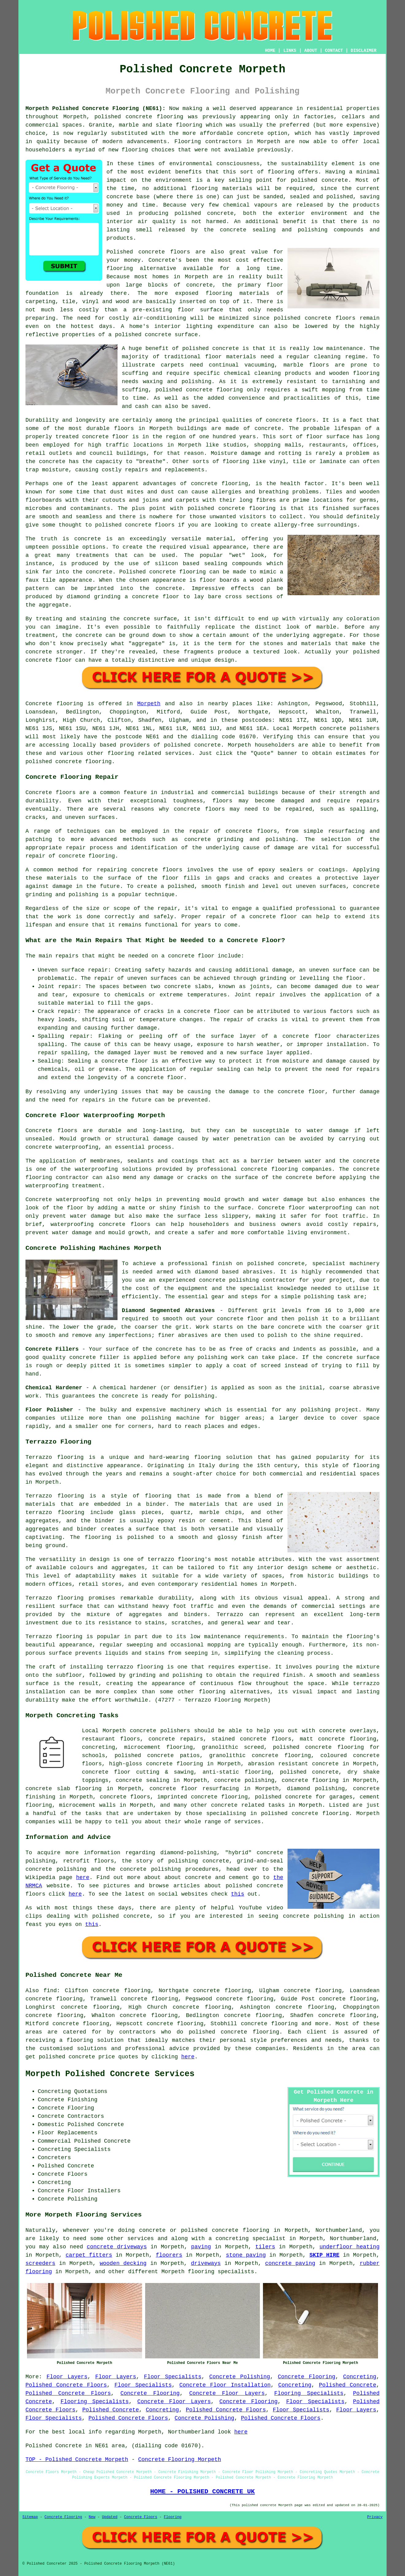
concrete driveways (117, 2247)
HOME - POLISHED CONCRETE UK (202, 2491)
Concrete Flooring (306, 2377)
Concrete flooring (54, 704)
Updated (109, 2517)
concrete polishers (350, 728)
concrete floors (125, 1797)
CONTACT (334, 50)
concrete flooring (250, 2032)
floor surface (200, 310)
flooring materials (222, 188)
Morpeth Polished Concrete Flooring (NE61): (95, 108)
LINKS (289, 50)
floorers (169, 2255)
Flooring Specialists (309, 2393)
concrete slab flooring (63, 1789)
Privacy (375, 2517)
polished (108, 525)
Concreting (359, 2377)
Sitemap (30, 2517)
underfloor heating (349, 2247)
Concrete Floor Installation (225, 2385)
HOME (270, 50)
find (50, 1991)
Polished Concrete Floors (66, 2385)
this (237, 1894)
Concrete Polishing (239, 2377)
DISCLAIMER (363, 50)
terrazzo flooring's (179, 1559)
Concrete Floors (140, 2517)
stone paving (246, 2255)
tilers (265, 2247)
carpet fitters (89, 2255)
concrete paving (290, 2263)
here (82, 1877)
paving (201, 2247)
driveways (206, 2263)
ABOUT (310, 50)
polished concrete (123, 117)
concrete (207, 745)
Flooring (173, 2517)
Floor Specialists (172, 2377)
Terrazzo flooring (54, 1457)
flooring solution (95, 2040)
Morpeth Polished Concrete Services (110, 2074)
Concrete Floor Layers (227, 2393)
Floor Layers (67, 2377)
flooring (119, 268)
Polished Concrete (347, 2385)
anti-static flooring (236, 1772)
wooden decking (123, 2263)
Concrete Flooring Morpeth (179, 2459)
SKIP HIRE (324, 2255)
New (92, 2517)
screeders (40, 2263)
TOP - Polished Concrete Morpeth (76, 2459)
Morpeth (148, 704)
